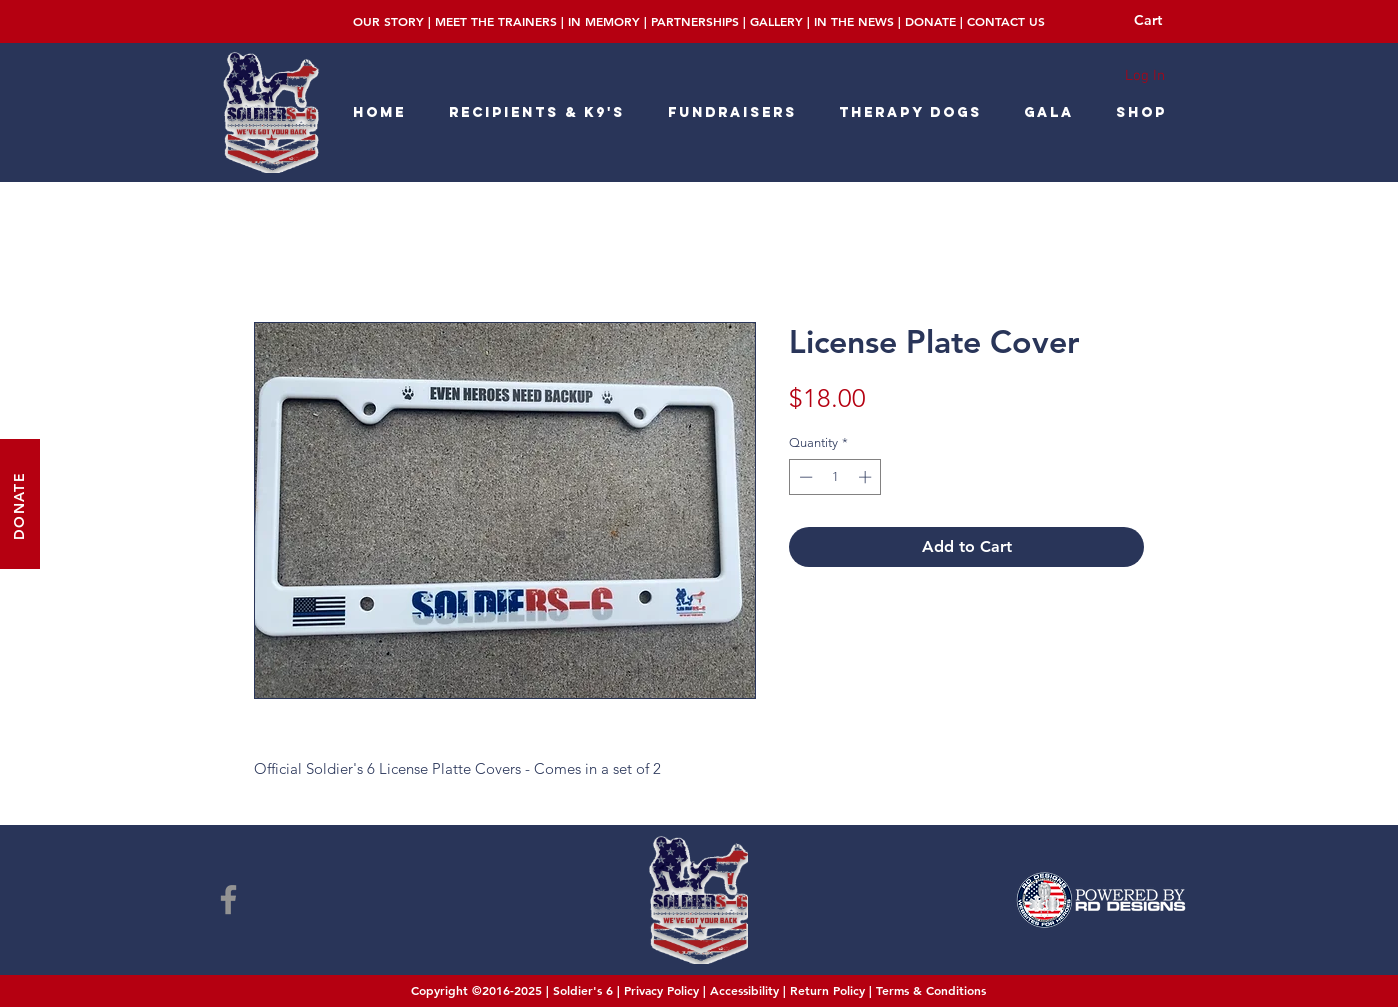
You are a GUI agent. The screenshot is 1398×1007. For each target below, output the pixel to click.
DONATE (930, 21)
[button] (1162, 20)
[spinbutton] (835, 477)
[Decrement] (804, 477)
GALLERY (776, 21)
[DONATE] (20, 504)
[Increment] (867, 477)
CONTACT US (1006, 21)
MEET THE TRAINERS (496, 21)
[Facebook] (228, 899)
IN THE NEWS (854, 21)
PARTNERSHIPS (695, 21)
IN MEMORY (604, 21)
